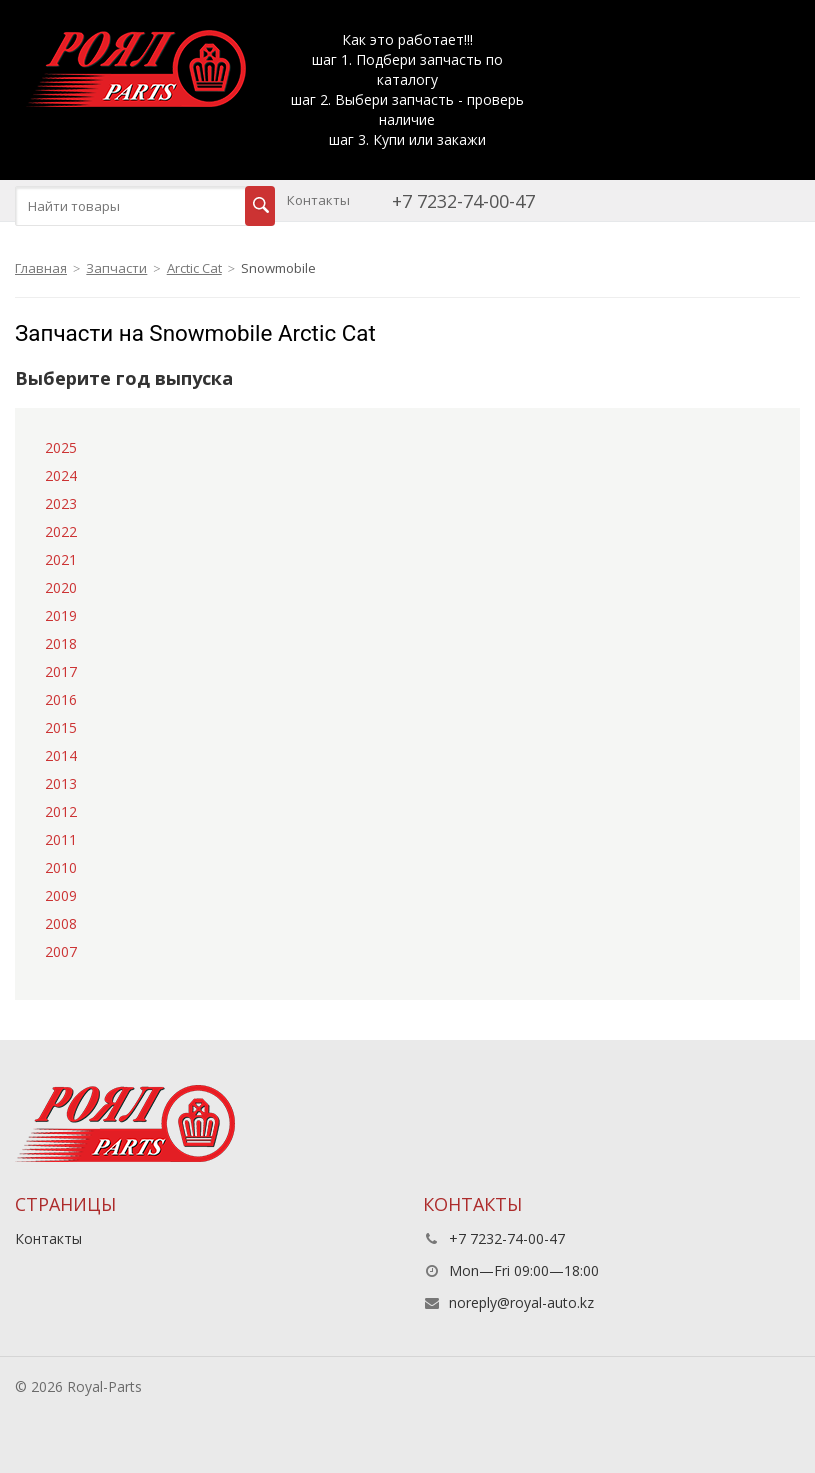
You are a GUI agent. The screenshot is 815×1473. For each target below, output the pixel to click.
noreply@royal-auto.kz (521, 1302)
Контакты (318, 200)
